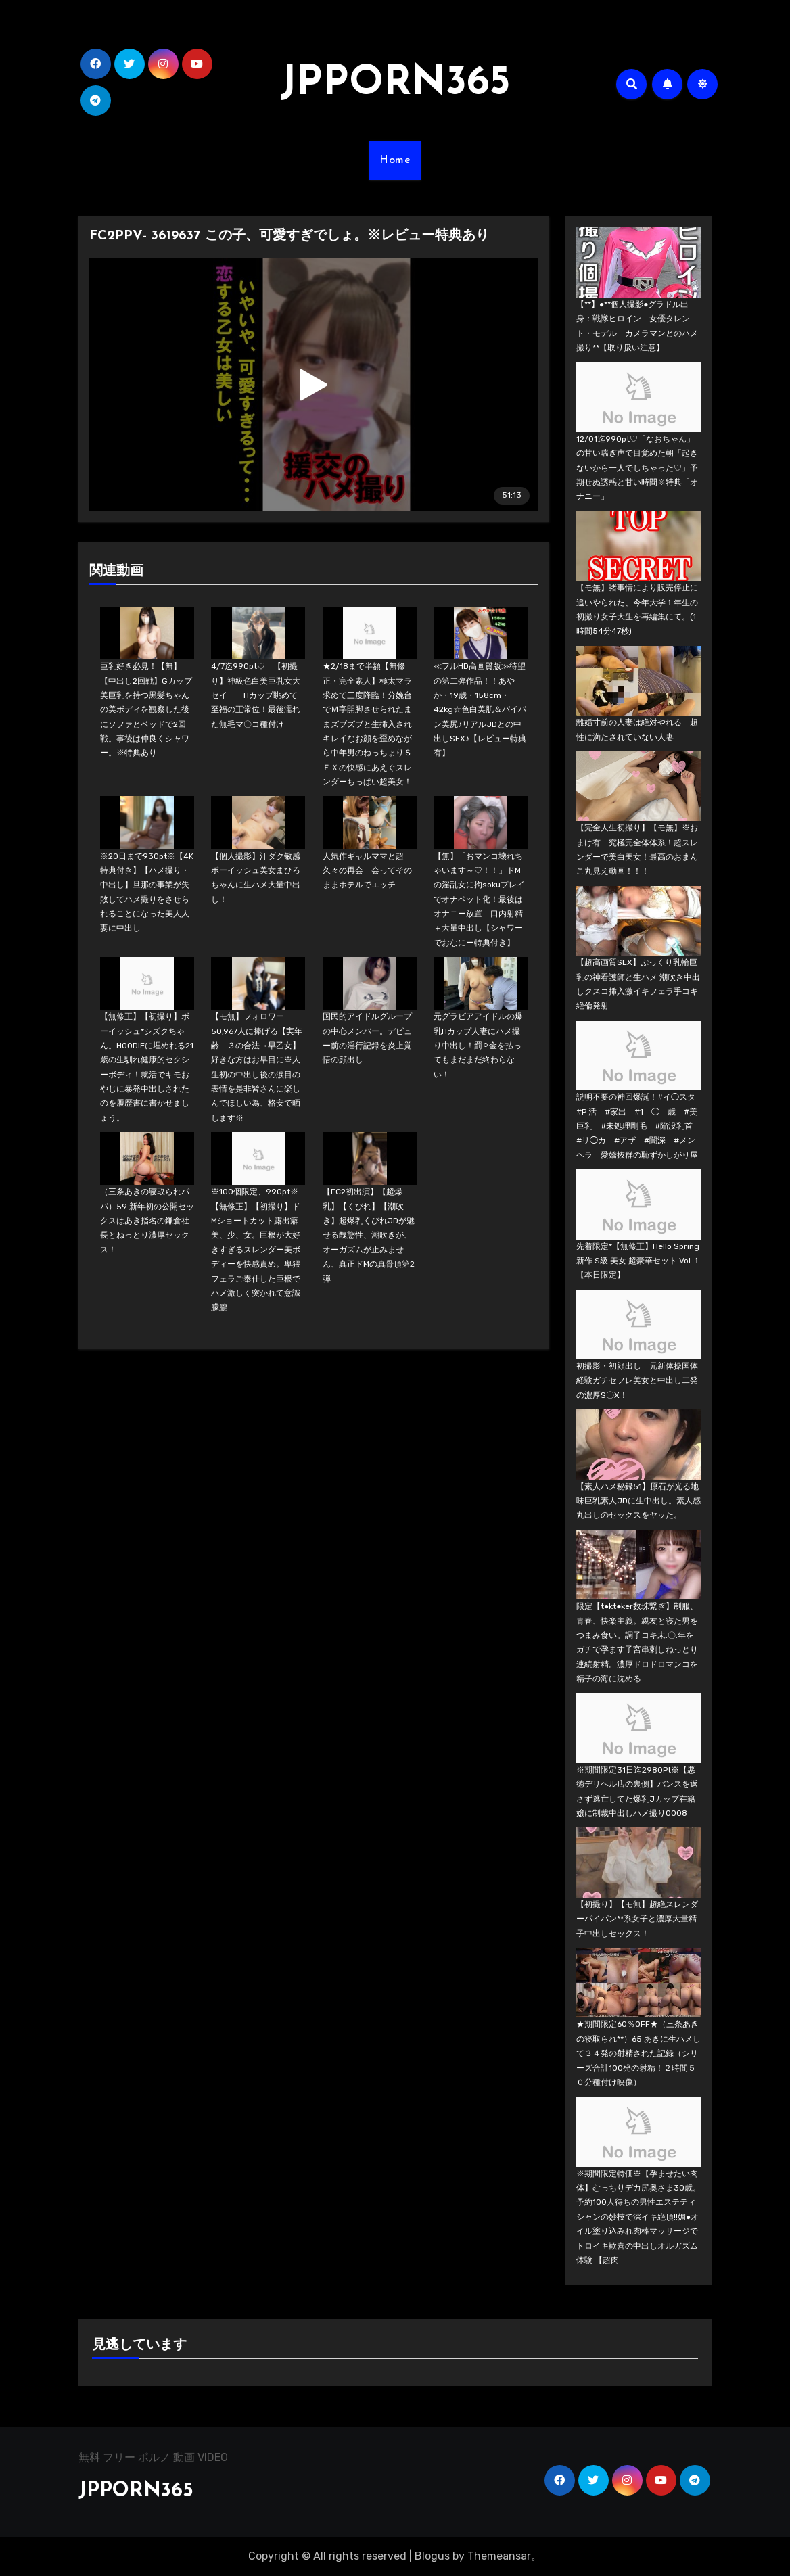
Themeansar (499, 2556)
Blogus (432, 2556)
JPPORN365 (395, 84)
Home (395, 160)
